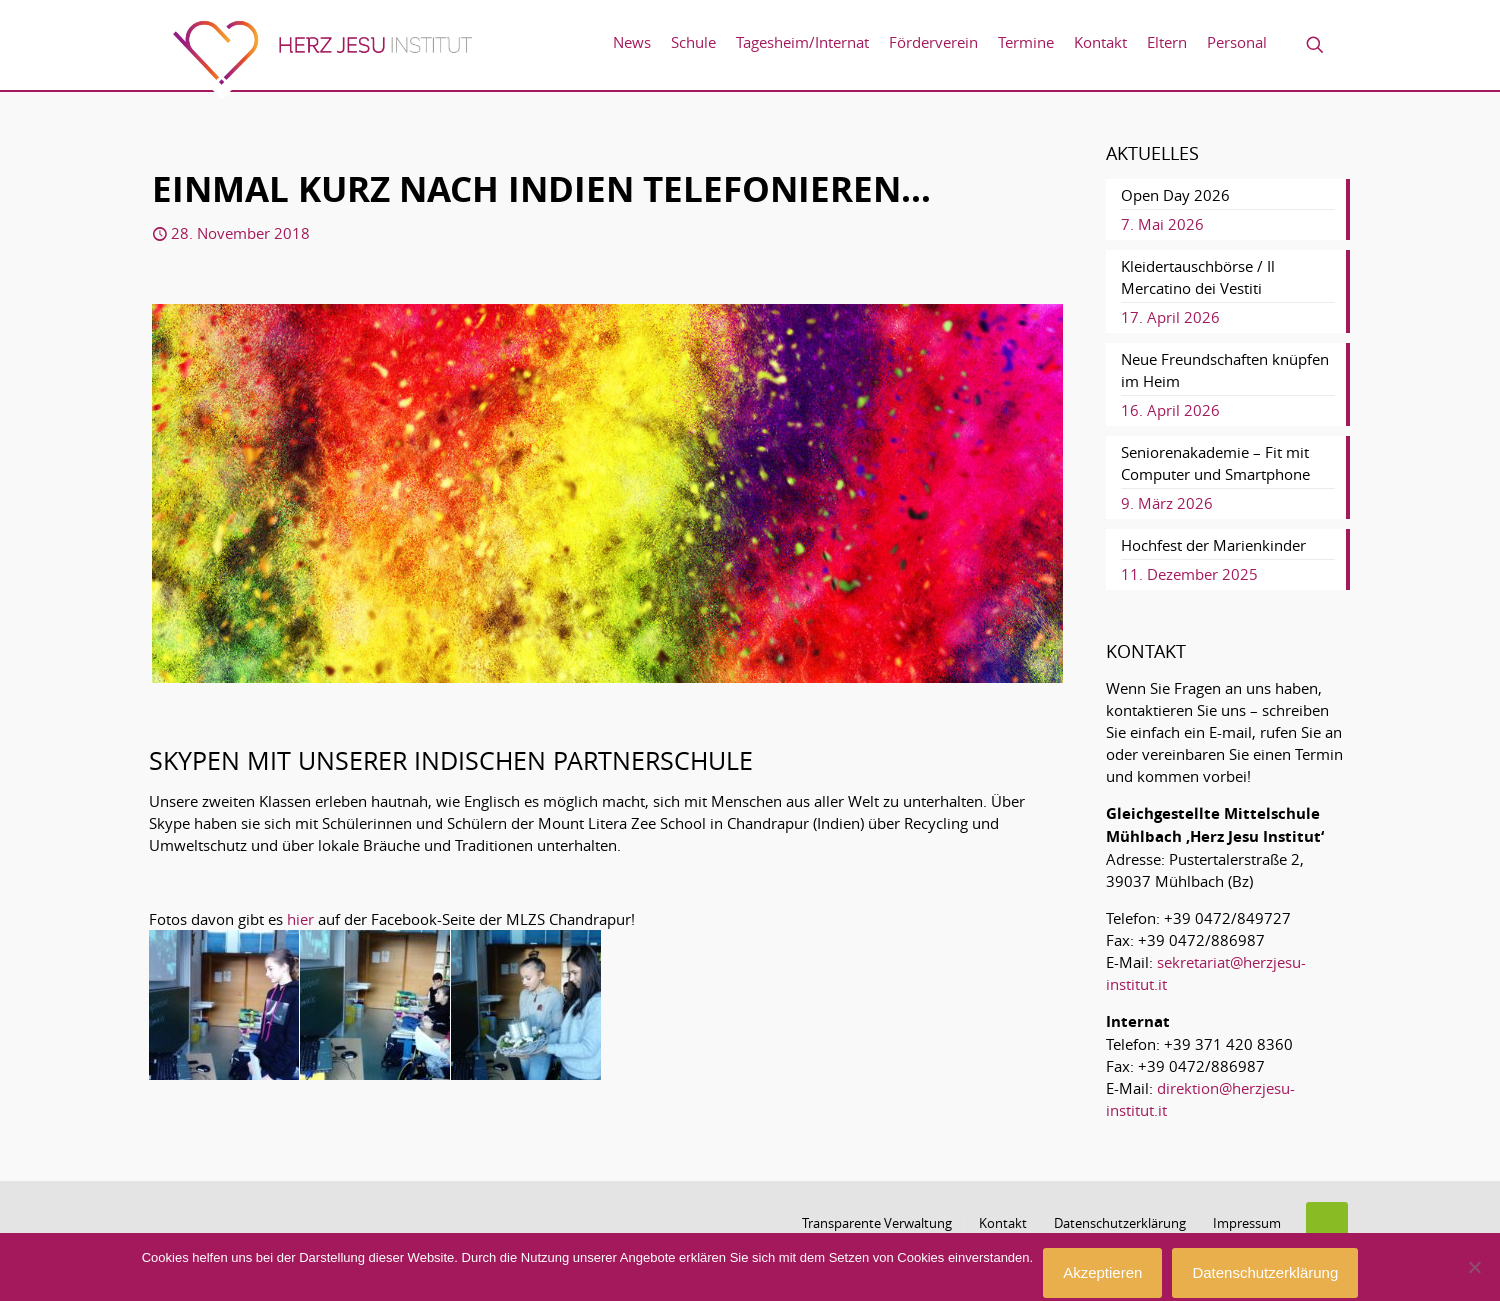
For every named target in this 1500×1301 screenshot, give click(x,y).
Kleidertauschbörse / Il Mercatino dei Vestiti (1198, 277)
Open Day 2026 (1175, 195)
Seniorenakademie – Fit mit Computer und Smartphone (1215, 463)
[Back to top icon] (1327, 1223)
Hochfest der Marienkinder (1213, 545)
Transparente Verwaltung (877, 1223)
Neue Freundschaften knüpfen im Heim (1225, 370)
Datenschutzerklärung (1120, 1223)
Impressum (1247, 1223)
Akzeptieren (1102, 1272)
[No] (1475, 1267)
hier (300, 919)
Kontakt (1003, 1223)
